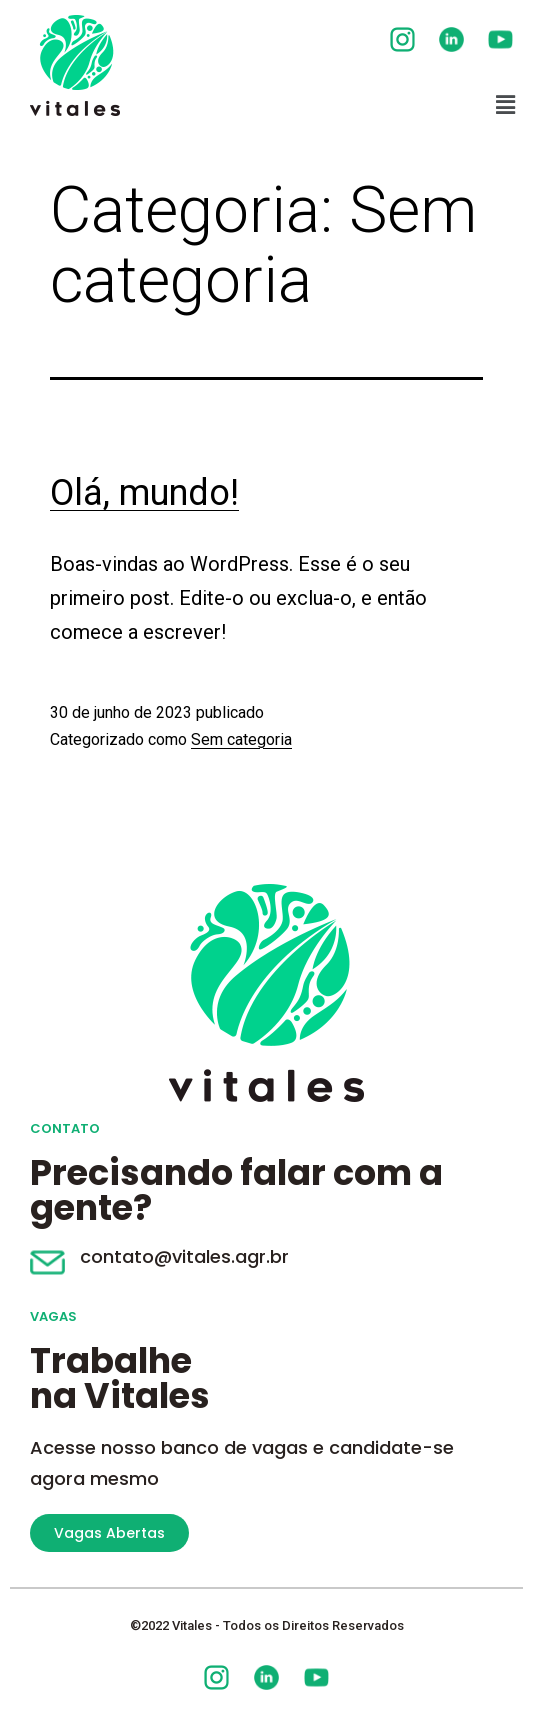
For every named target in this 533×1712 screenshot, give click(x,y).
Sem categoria (241, 739)
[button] (506, 105)
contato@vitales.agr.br (184, 1256)
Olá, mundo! (144, 493)
